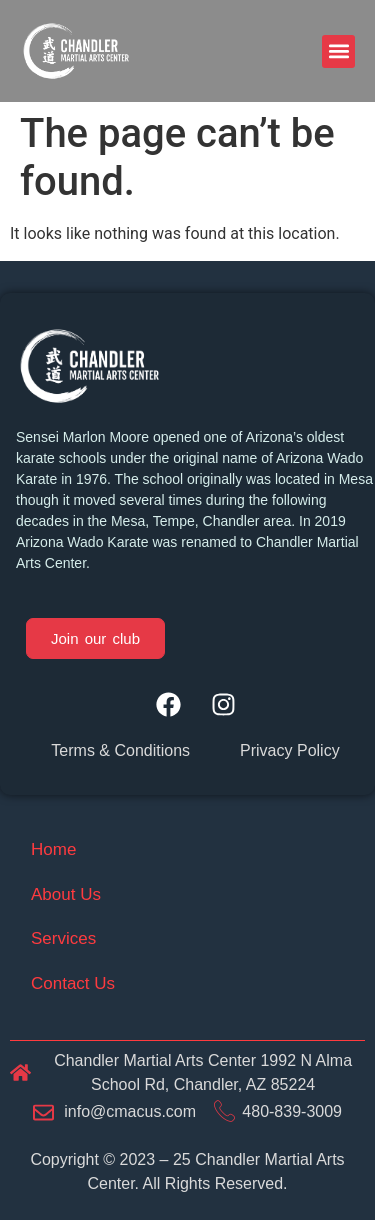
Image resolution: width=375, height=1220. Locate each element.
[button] (338, 51)
